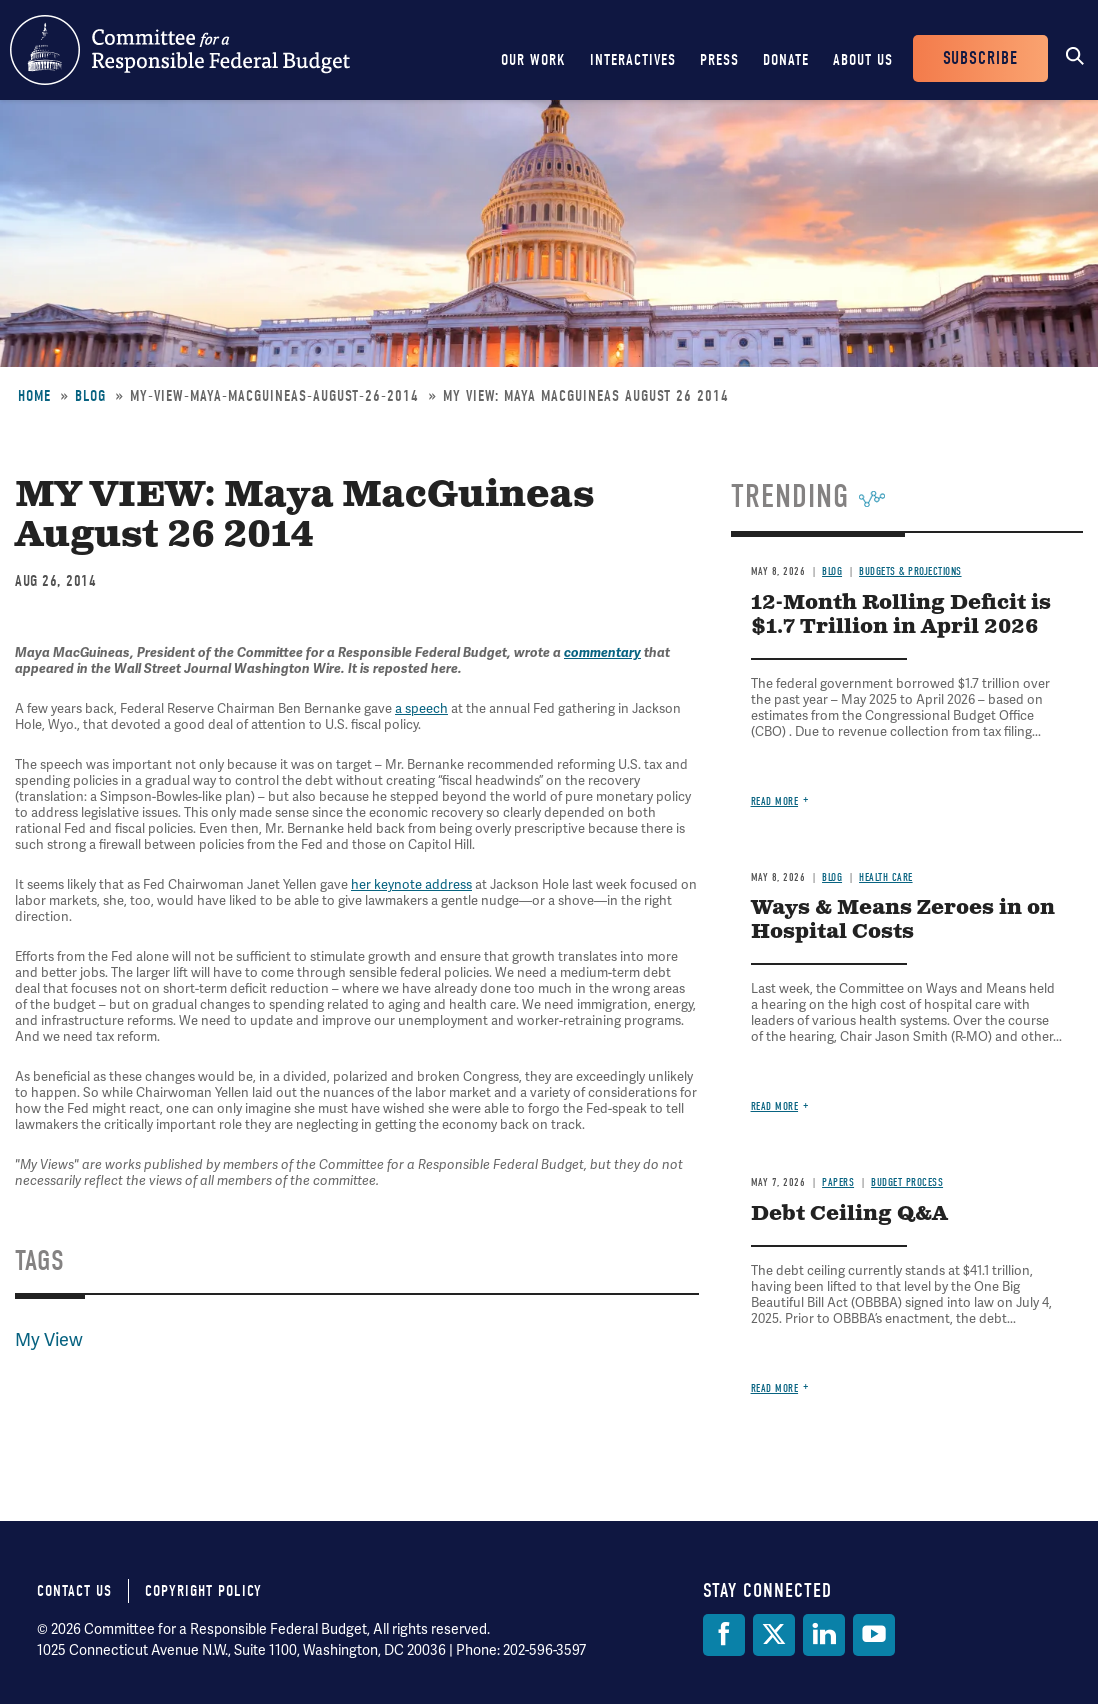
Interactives (633, 60)
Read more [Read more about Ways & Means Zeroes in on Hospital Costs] (775, 1106)
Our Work (533, 60)
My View (49, 1339)
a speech (421, 708)
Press (719, 60)
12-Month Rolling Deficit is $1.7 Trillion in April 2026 (901, 615)
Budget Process (907, 1182)
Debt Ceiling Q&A (849, 1214)
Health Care (886, 877)
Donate (786, 60)
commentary (602, 653)
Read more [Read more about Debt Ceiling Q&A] (775, 1388)
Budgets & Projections (910, 571)
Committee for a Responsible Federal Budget (180, 50)
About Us (863, 60)
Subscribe (980, 58)
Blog (90, 396)
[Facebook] (724, 1635)
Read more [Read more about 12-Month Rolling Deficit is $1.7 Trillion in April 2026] (775, 801)
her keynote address (411, 884)
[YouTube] (874, 1635)
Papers (838, 1182)
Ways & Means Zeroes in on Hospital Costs (903, 920)
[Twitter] (774, 1635)
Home (34, 396)
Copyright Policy (203, 1591)
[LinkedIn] (824, 1635)
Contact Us (74, 1591)
